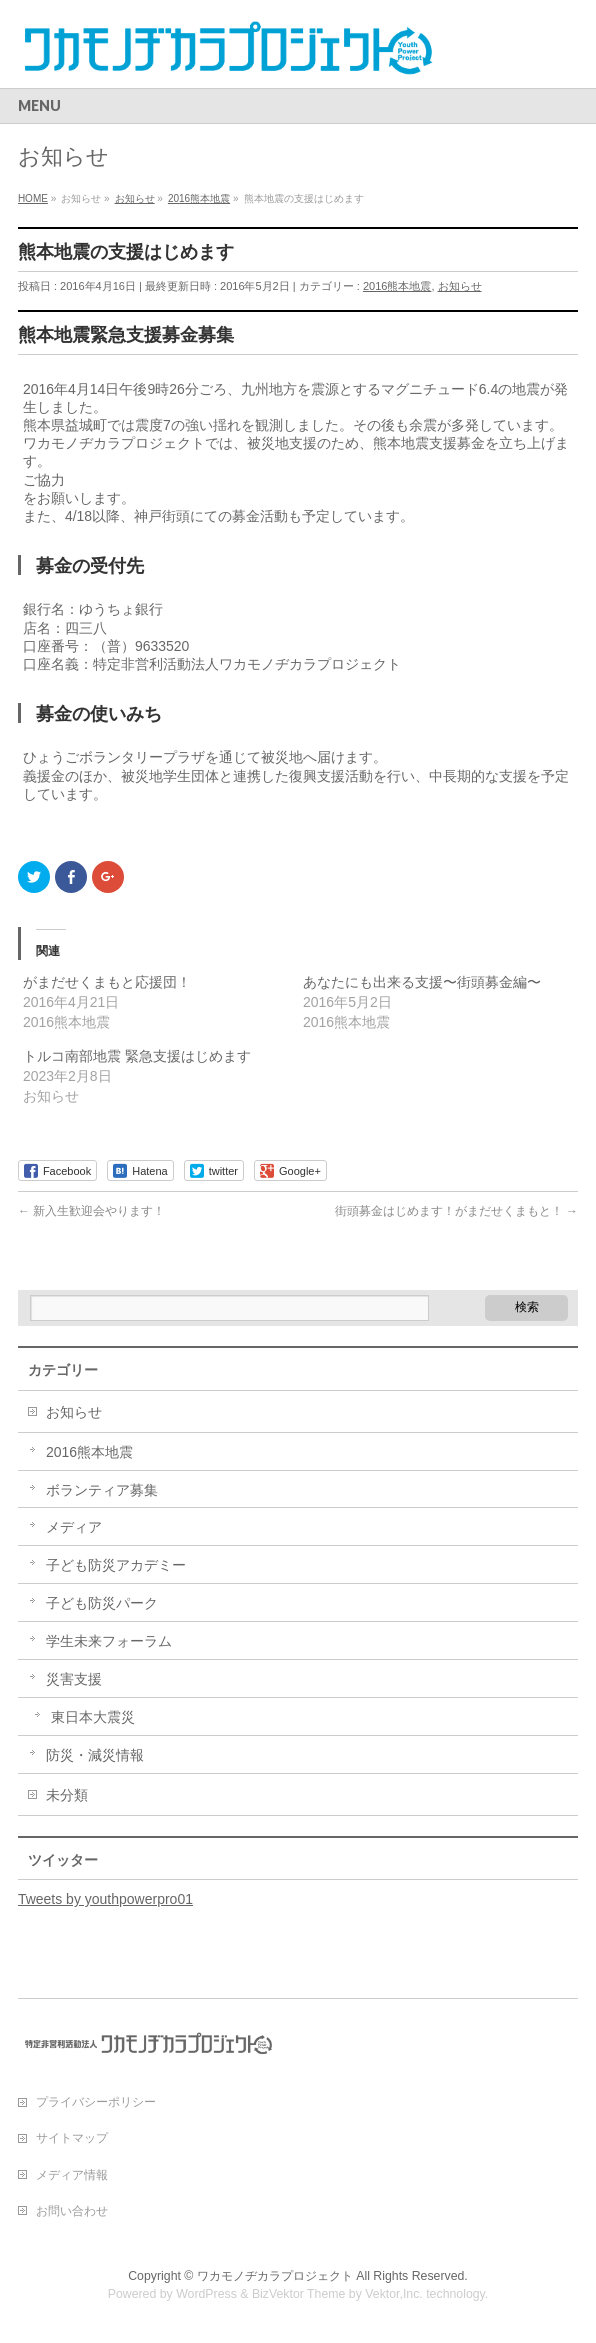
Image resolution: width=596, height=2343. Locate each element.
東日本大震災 (93, 1717)
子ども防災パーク (102, 1603)
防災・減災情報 (95, 1755)
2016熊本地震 (397, 286)
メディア (74, 1527)
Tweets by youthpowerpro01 (105, 1899)
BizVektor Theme (299, 2294)
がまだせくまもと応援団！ (107, 982)
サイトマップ (72, 2138)
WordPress (206, 2294)
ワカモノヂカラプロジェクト (275, 2276)
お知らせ (460, 286)
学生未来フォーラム (109, 1641)
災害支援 (74, 1679)
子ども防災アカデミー (116, 1565)
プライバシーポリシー (96, 2102)
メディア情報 (72, 2175)
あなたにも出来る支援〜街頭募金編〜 (422, 982)
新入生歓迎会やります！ (91, 1211)
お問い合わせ (72, 2211)
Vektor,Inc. (394, 2294)
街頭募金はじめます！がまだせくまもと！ (456, 1211)
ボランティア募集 (102, 1490)
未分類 (67, 1795)
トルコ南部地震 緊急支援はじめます (137, 1056)
